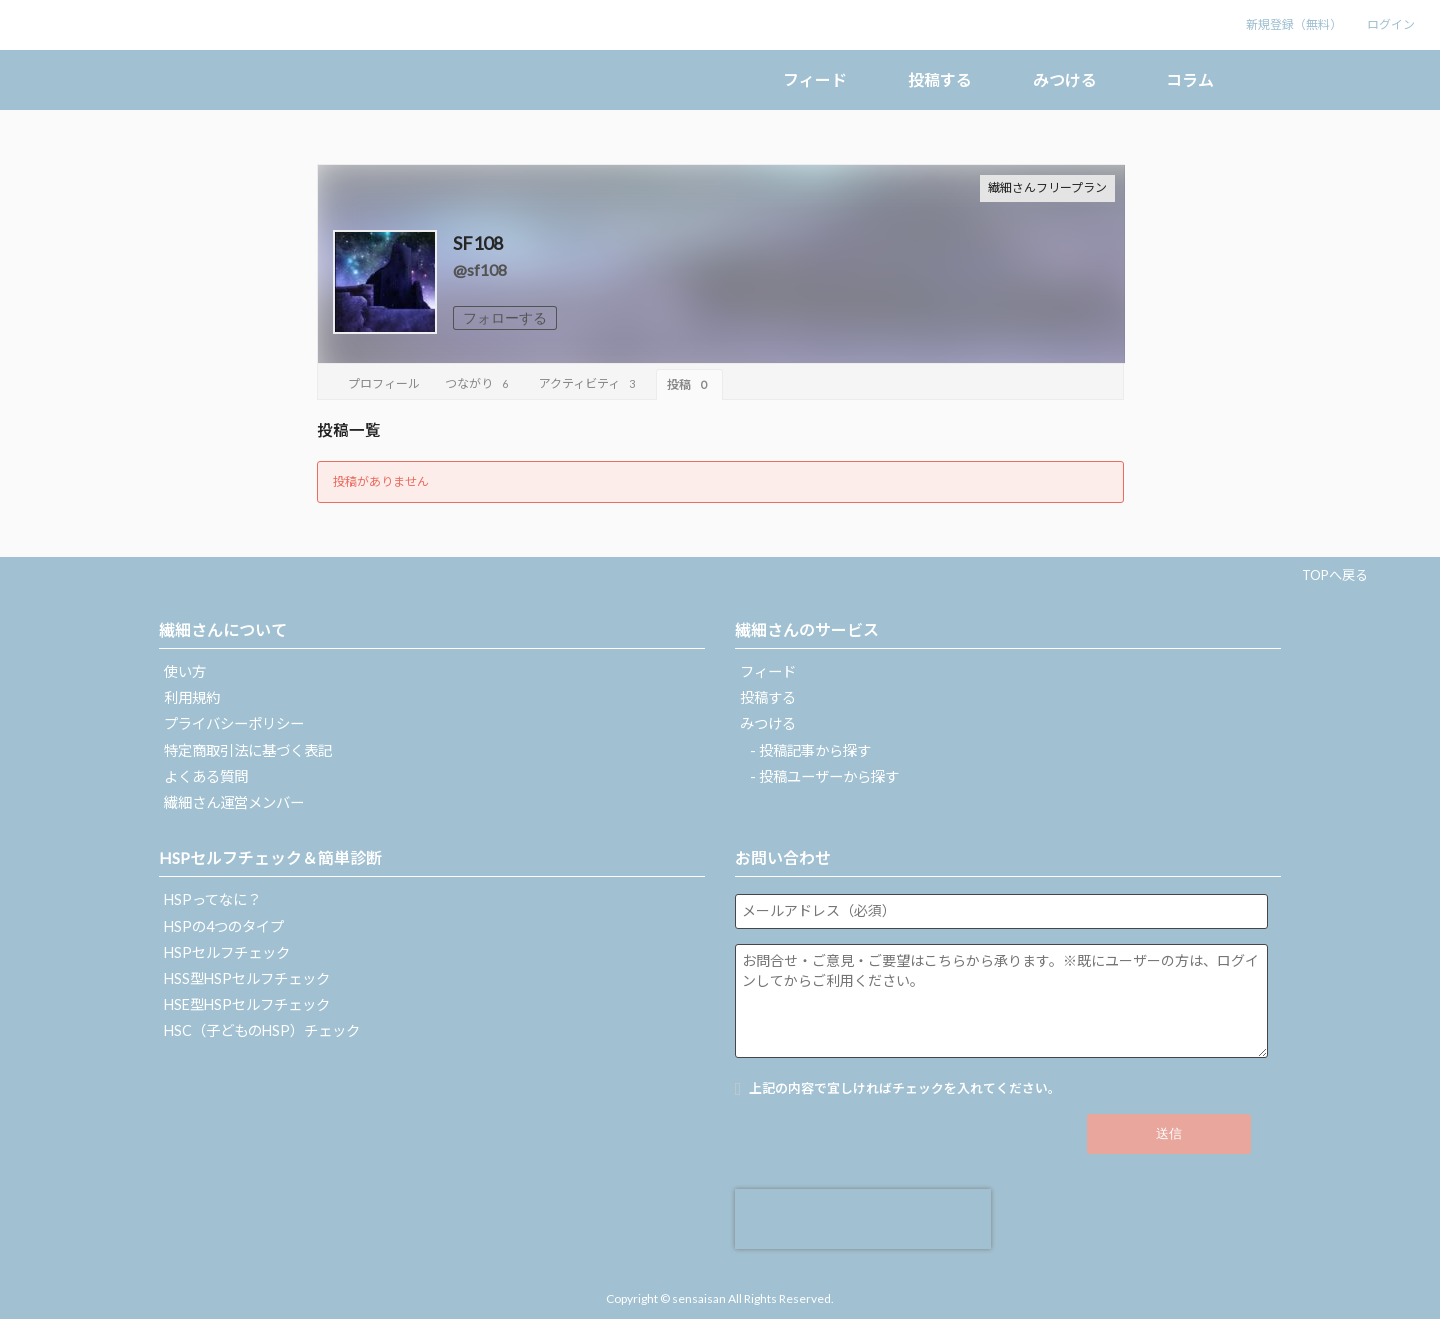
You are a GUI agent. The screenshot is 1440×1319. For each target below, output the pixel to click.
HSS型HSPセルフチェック (247, 978)
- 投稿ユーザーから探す (824, 776)
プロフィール (384, 383)
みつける (1065, 79)
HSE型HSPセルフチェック (247, 1004)
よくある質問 (206, 776)
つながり (479, 383)
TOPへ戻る (1335, 575)
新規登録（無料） (1294, 24)
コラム (1190, 79)
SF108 (478, 243)
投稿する (940, 79)
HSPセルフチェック (227, 952)
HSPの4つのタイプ (224, 926)
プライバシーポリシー (234, 723)
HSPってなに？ (212, 899)
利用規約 (192, 697)
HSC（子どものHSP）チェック (262, 1030)
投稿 (689, 384)
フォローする (505, 318)
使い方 (185, 671)
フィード (815, 79)
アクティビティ (590, 383)
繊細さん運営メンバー (234, 802)
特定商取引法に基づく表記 (248, 750)
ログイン (1391, 24)
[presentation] (863, 1219)
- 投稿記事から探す (810, 750)
